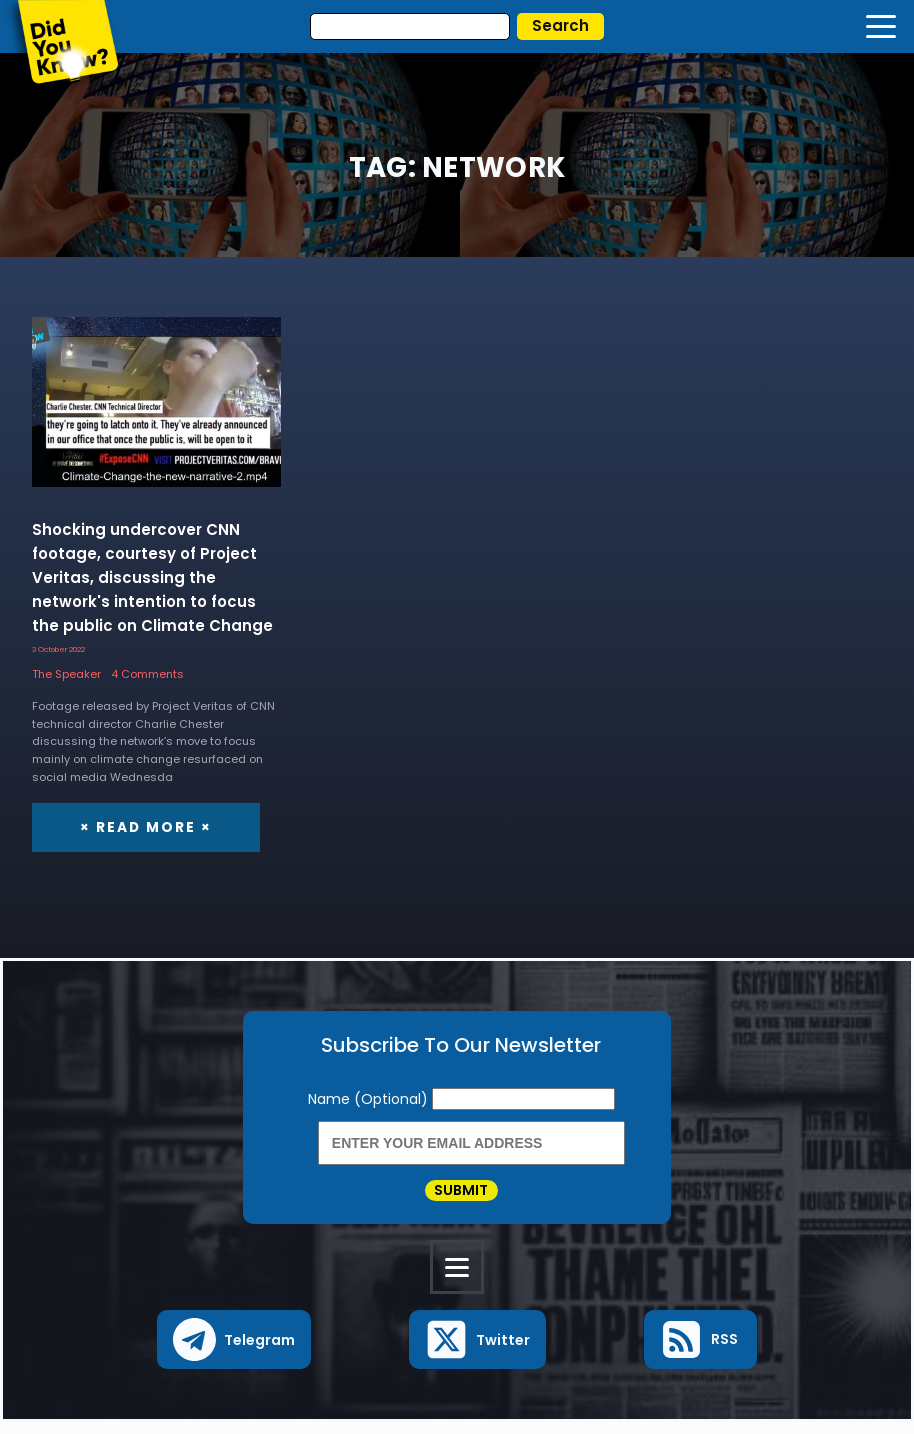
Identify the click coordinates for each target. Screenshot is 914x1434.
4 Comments (147, 674)
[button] (234, 1351)
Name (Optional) (370, 1099)
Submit (461, 1196)
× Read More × (143, 827)
